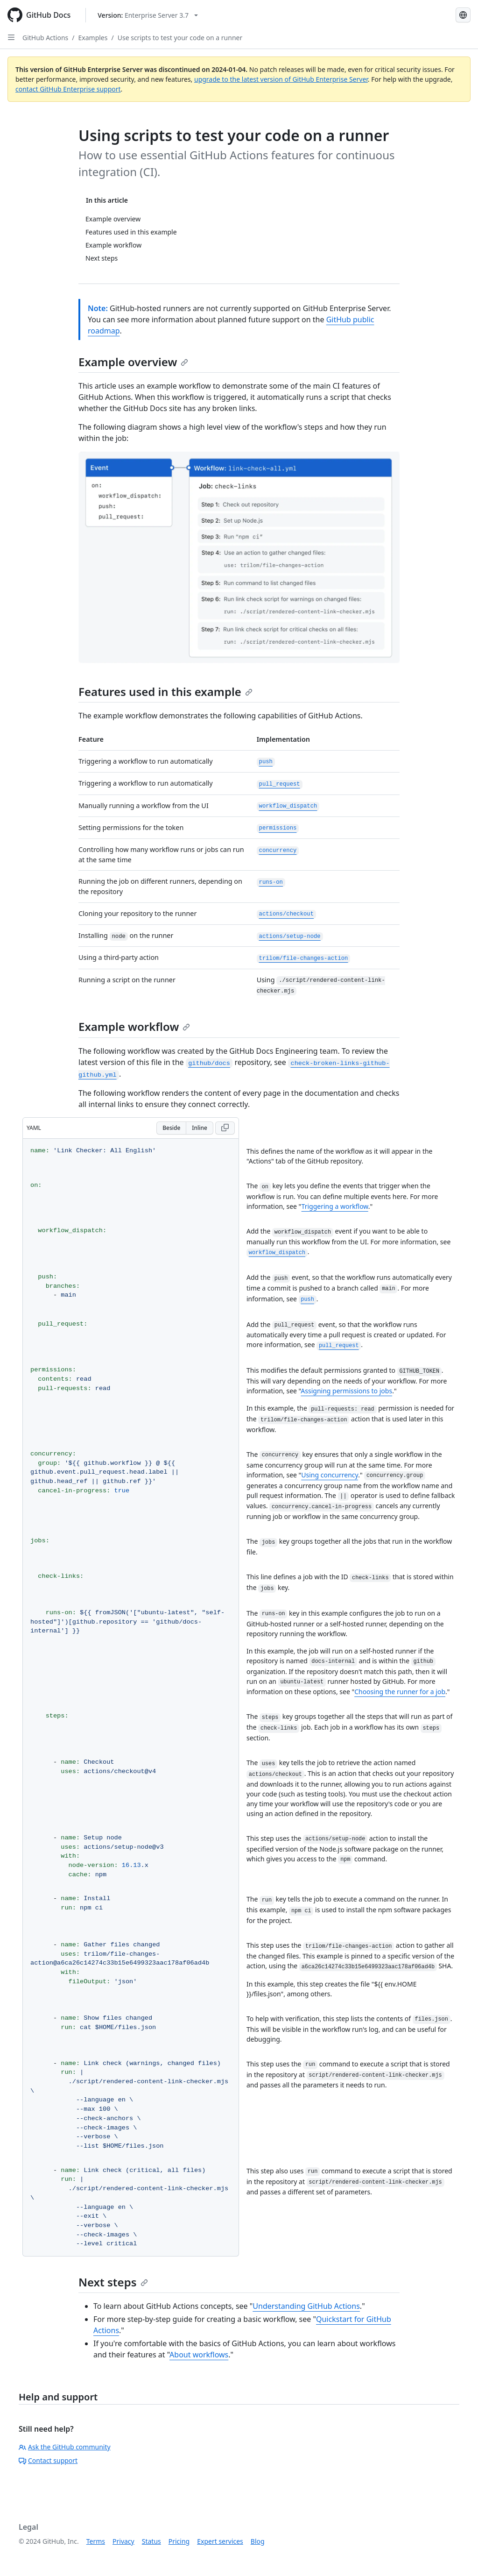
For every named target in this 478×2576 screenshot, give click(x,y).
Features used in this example (165, 691)
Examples (93, 37)
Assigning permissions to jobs (346, 1390)
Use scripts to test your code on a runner (180, 37)
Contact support (48, 2460)
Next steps (113, 2282)
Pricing (179, 2541)
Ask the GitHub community (65, 2446)
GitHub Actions (45, 37)
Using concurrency (329, 1474)
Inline (199, 1128)
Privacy (123, 2541)
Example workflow (134, 1026)
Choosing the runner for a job (399, 1691)
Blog (258, 2541)
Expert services (220, 2541)
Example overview (133, 361)
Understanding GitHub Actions (306, 2306)
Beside (171, 1128)
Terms (95, 2541)
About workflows (198, 2354)
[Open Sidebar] (11, 37)
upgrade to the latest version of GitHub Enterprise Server (281, 79)
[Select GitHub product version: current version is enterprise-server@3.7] (147, 15)
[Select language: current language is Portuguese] (463, 14)
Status (151, 2541)
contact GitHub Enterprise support (68, 89)
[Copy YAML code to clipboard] (225, 1128)
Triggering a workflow (335, 1206)
